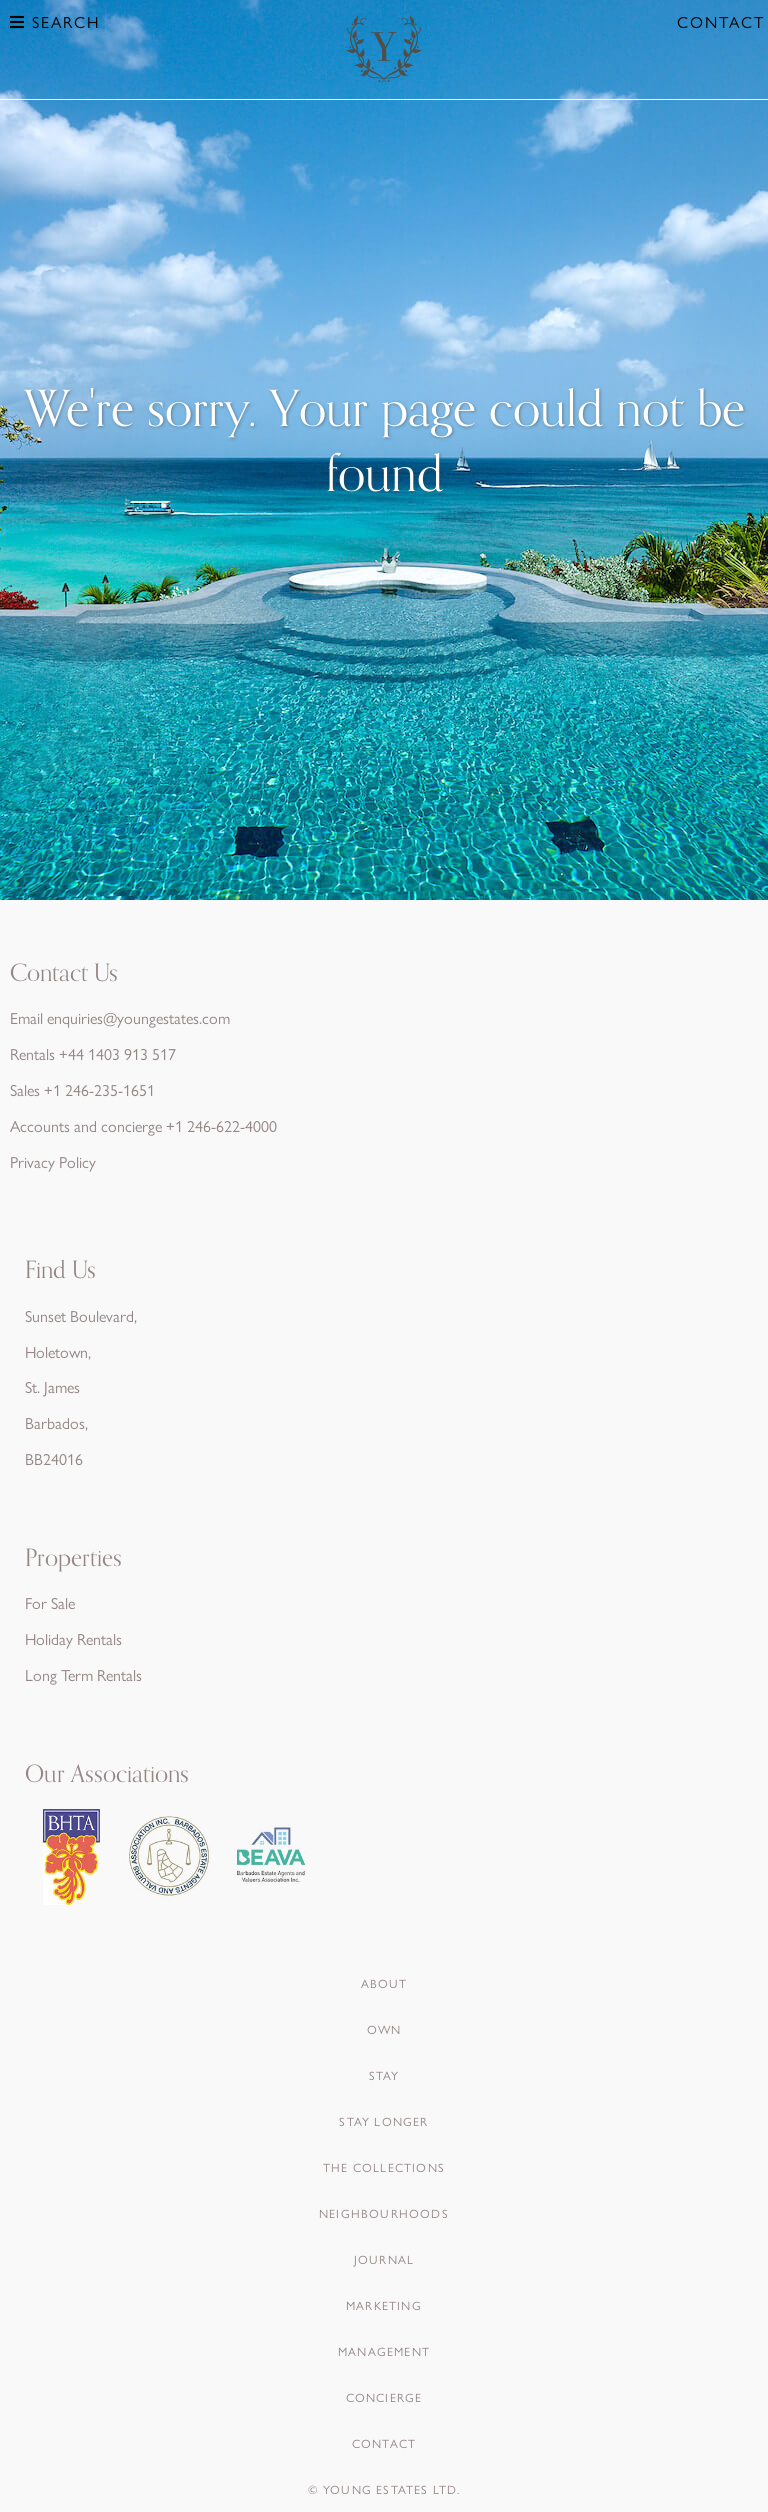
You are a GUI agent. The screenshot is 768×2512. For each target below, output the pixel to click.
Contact (721, 21)
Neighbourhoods (384, 2213)
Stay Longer (383, 2121)
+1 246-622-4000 (221, 1125)
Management (384, 2351)
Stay (384, 2075)
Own (384, 2029)
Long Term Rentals (83, 1674)
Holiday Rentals (73, 1638)
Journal (384, 2259)
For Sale (50, 1602)
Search (55, 21)
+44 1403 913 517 (117, 1053)
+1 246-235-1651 (99, 1089)
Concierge (384, 2397)
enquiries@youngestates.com (138, 1017)
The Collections (384, 2167)
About (384, 1983)
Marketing (384, 2305)
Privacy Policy (53, 1161)
